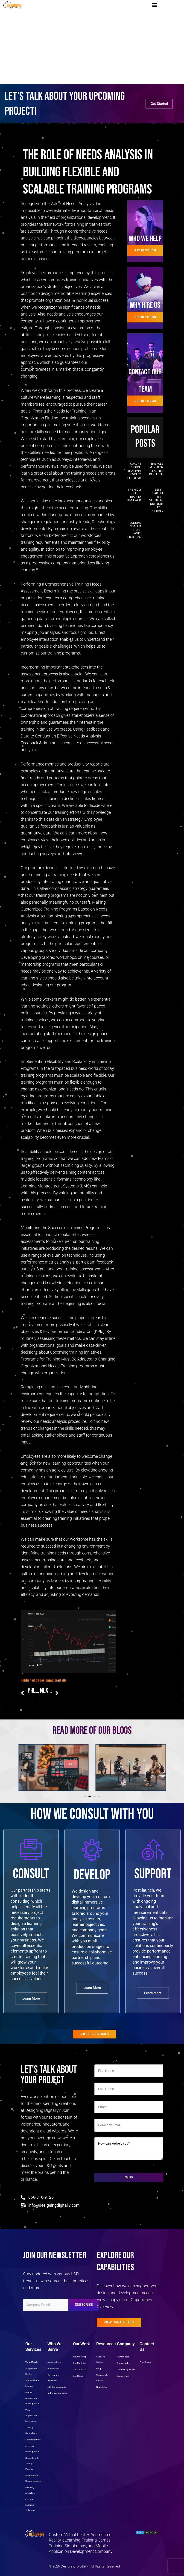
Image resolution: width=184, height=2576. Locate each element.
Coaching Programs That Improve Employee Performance (137, 471)
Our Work (81, 2343)
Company (126, 2343)
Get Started (159, 104)
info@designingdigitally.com (54, 2205)
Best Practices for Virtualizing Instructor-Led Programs (158, 500)
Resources (106, 2343)
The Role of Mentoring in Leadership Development (159, 469)
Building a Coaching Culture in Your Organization (137, 530)
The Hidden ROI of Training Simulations (136, 495)
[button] (154, 5)
